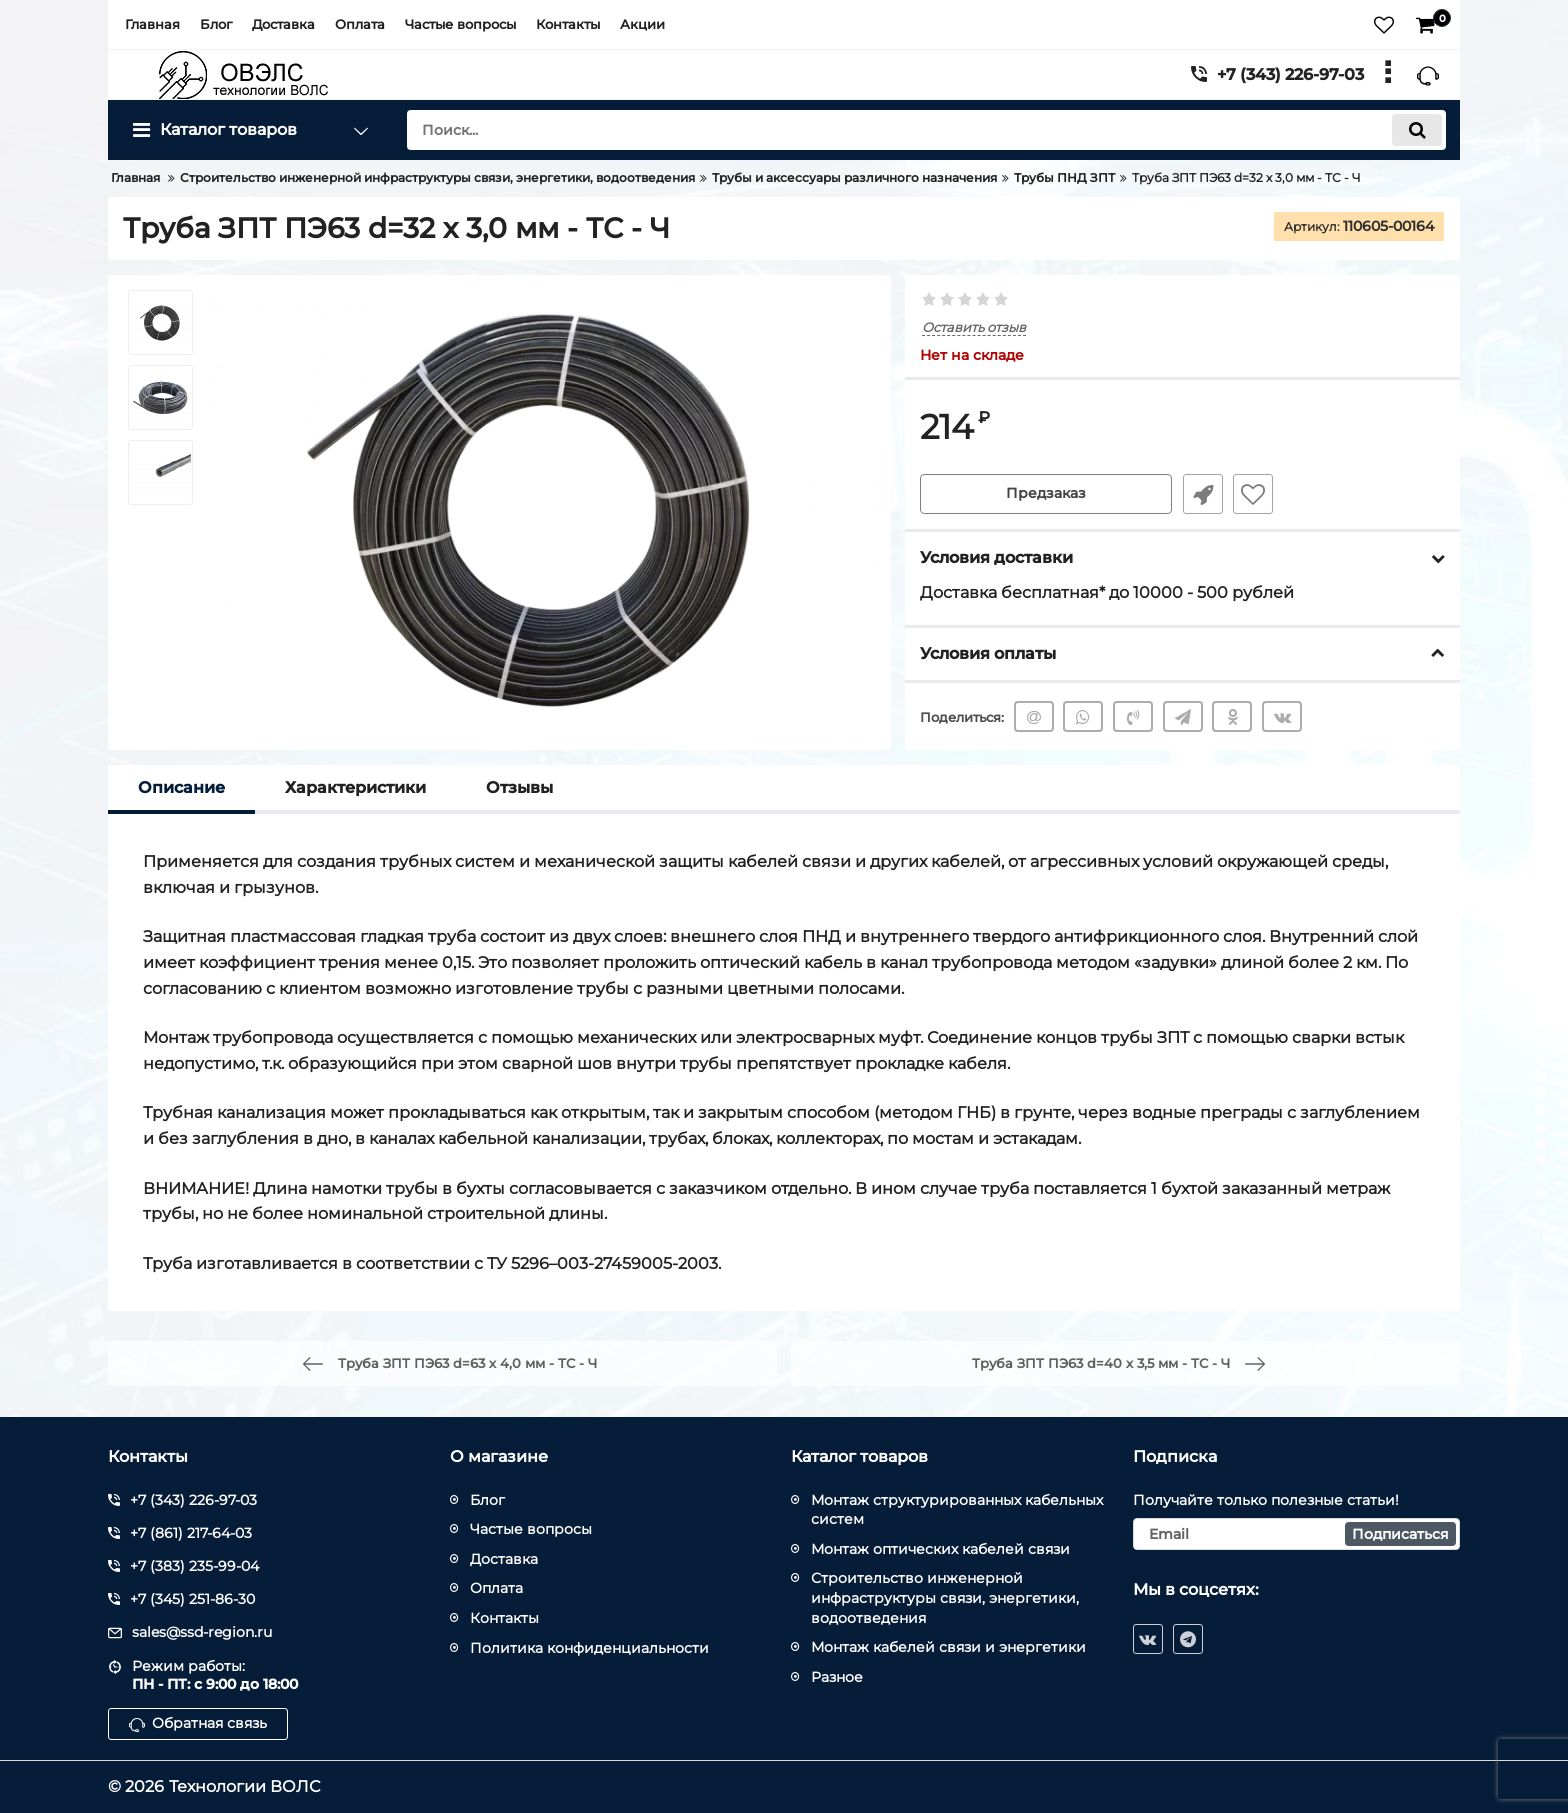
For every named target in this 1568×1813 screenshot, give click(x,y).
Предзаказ (1046, 494)
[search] (926, 130)
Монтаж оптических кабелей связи (940, 1549)
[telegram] (1188, 1639)
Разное (837, 1677)
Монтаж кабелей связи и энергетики (948, 1647)
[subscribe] (1297, 1534)
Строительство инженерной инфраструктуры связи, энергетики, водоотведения (945, 1597)
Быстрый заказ (1202, 494)
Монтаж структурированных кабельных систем (957, 1510)
